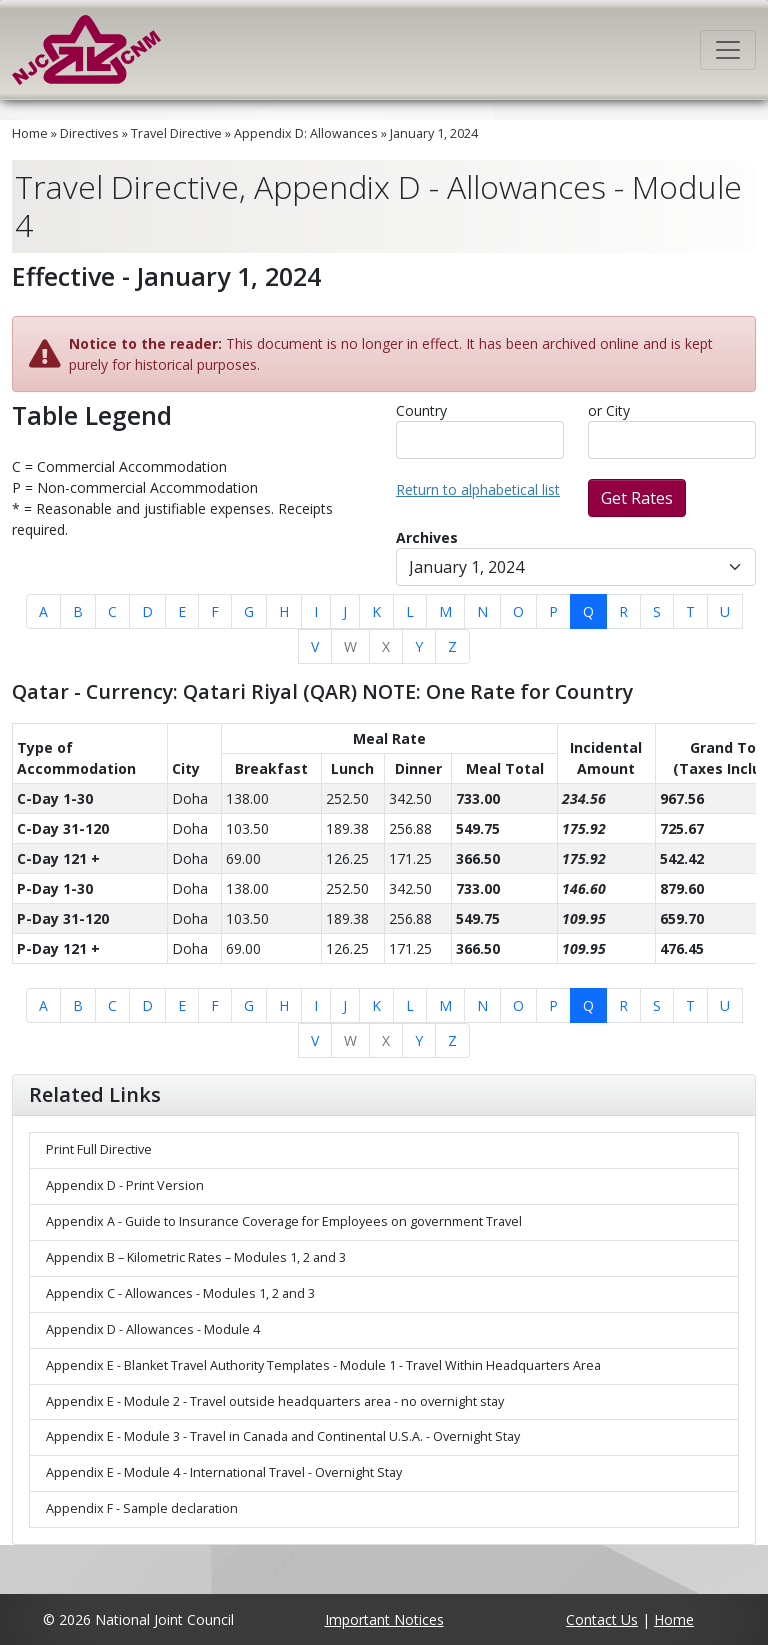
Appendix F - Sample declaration (142, 1508)
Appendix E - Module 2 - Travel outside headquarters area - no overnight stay (275, 1401)
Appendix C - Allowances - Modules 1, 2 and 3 (180, 1293)
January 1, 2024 (434, 133)
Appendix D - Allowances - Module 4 (153, 1329)
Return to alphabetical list (478, 489)
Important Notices (384, 1619)
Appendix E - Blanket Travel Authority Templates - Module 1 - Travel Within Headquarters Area (323, 1365)
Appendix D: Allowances (306, 133)
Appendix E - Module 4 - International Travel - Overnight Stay (224, 1472)
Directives (89, 133)
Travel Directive (176, 133)
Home (30, 133)
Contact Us (602, 1619)
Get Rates (637, 498)
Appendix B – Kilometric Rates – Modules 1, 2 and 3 (196, 1257)
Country (421, 410)
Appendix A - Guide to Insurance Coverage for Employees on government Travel (284, 1221)
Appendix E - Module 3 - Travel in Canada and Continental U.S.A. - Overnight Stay (283, 1436)
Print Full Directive (99, 1149)
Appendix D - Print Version (125, 1185)
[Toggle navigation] (728, 50)
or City (609, 410)
